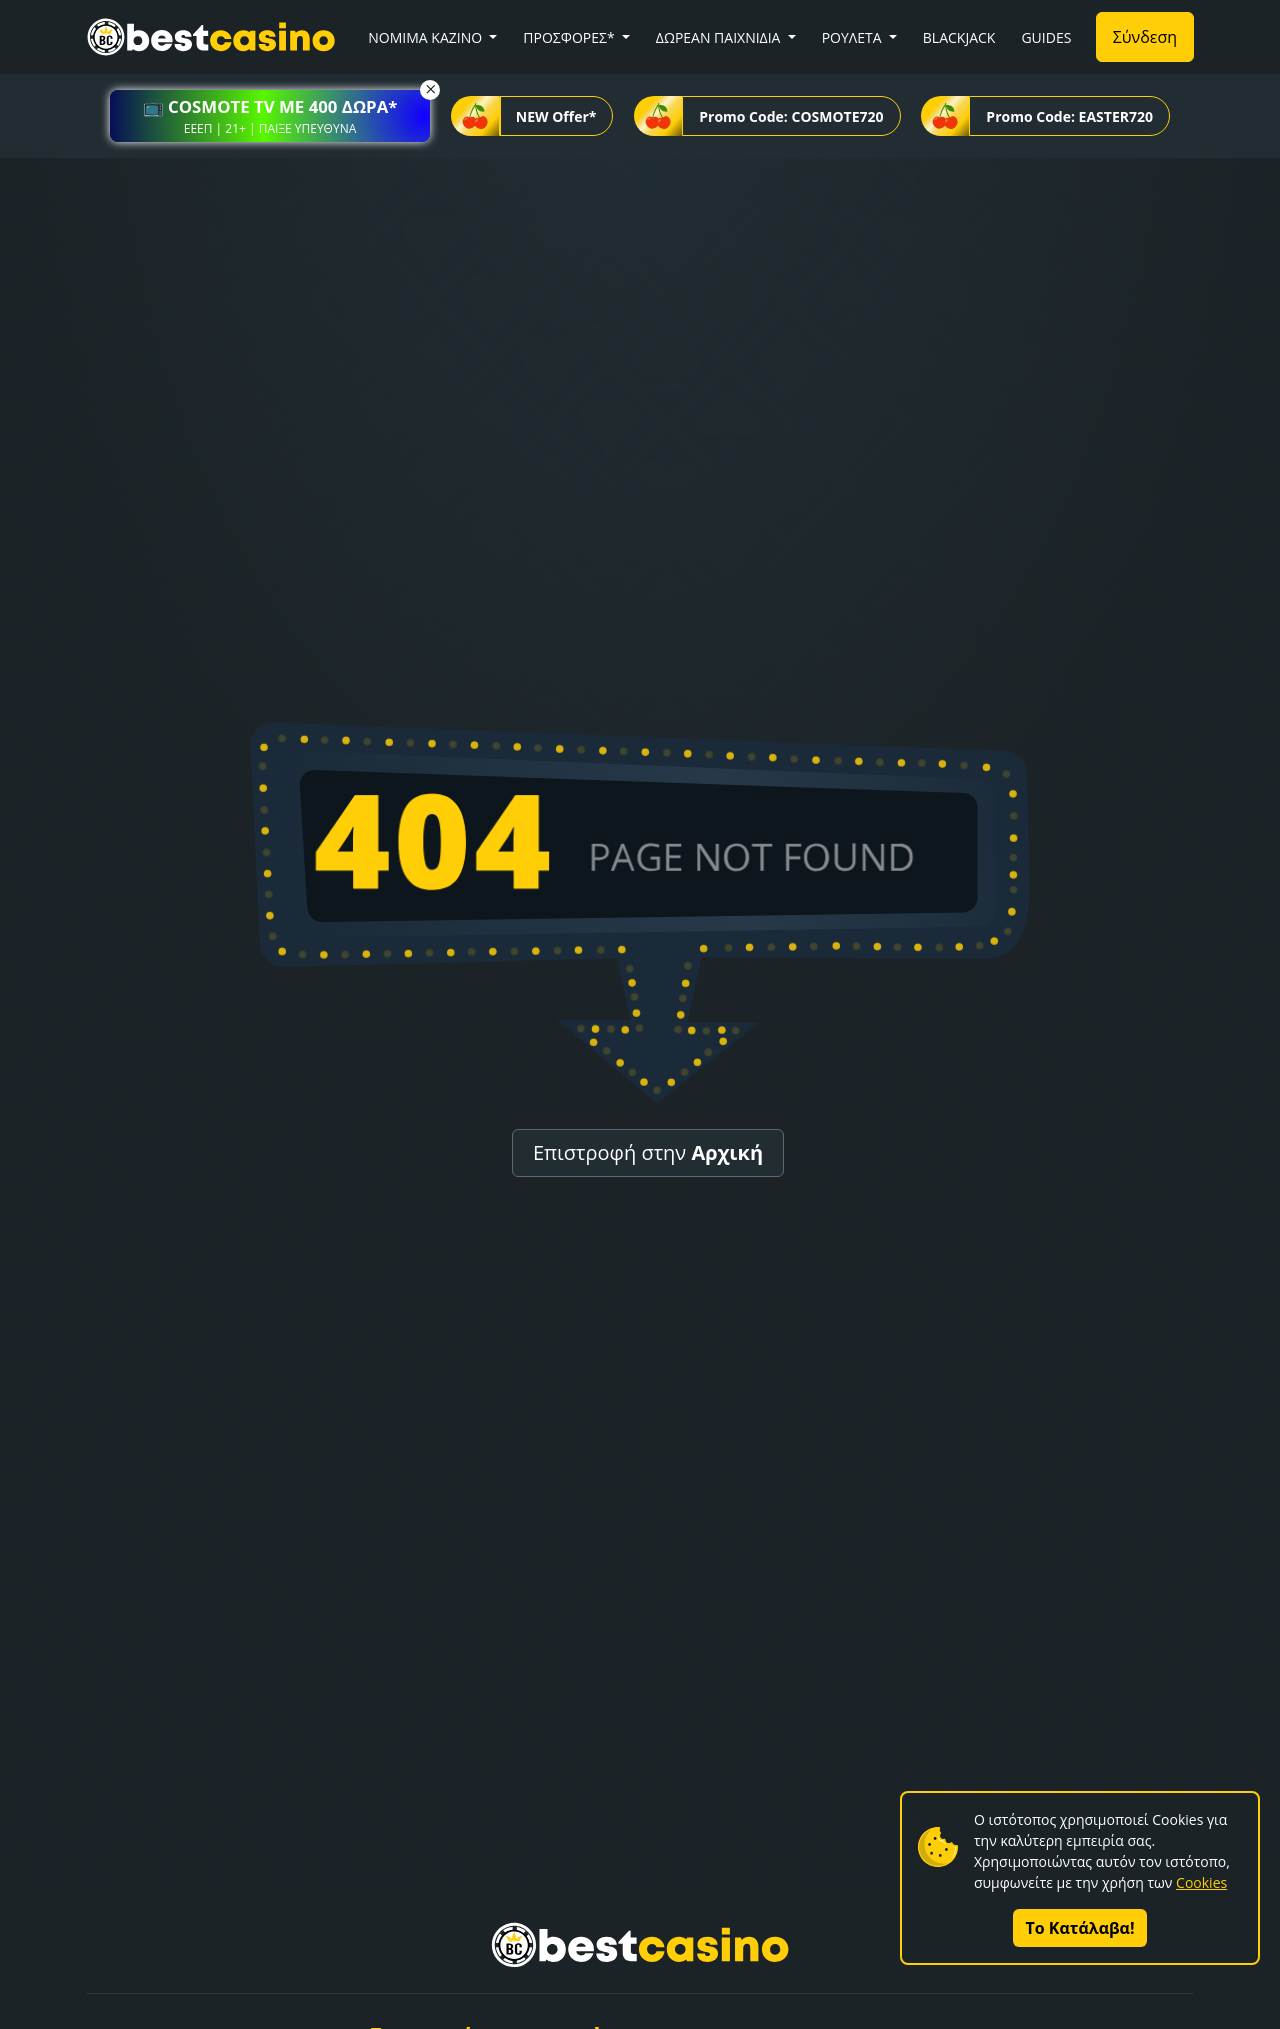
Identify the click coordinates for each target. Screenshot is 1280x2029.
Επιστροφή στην (648, 1152)
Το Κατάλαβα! (1080, 1928)
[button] (270, 116)
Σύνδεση (1145, 37)
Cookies (1201, 1882)
